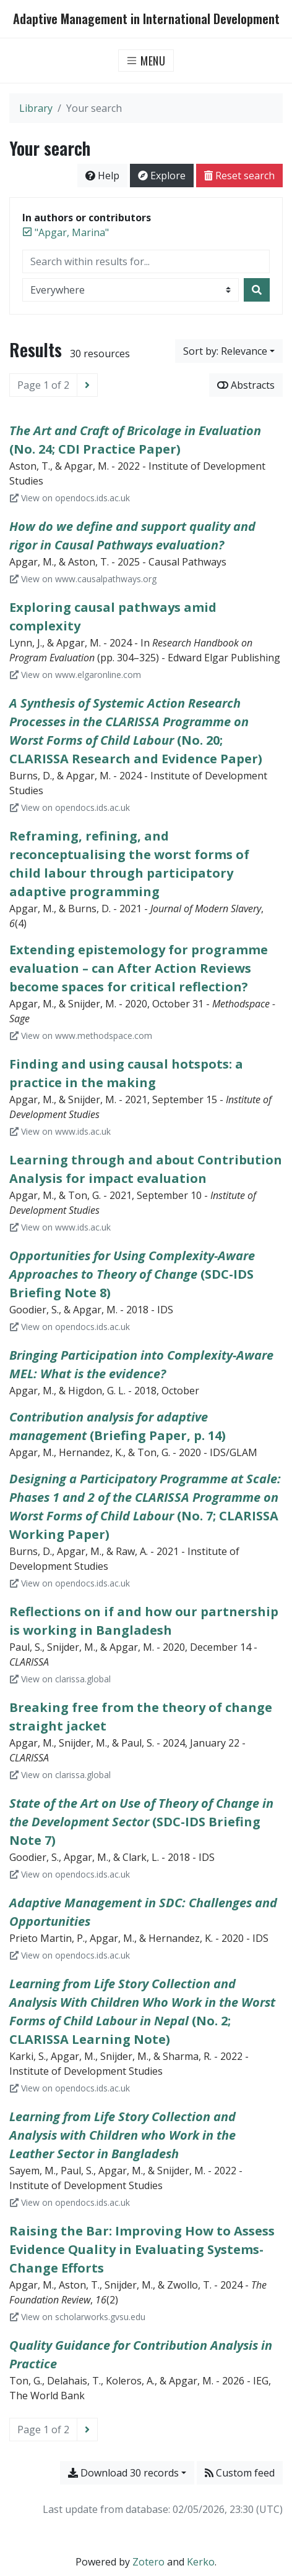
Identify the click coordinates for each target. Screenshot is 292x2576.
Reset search (239, 175)
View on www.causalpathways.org (83, 579)
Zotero (148, 2562)
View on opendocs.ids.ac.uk (70, 498)
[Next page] (87, 385)
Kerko (201, 2562)
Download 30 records (123, 2473)
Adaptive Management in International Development (146, 19)
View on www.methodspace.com (81, 1035)
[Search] (257, 290)
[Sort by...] (229, 351)
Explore (162, 175)
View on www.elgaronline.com (75, 674)
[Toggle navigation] (146, 60)
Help (102, 175)
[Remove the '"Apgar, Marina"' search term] (72, 232)
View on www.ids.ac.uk (60, 1131)
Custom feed (240, 2473)
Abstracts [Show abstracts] (246, 385)
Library (36, 108)
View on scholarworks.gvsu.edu (77, 2317)
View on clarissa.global (60, 1679)
